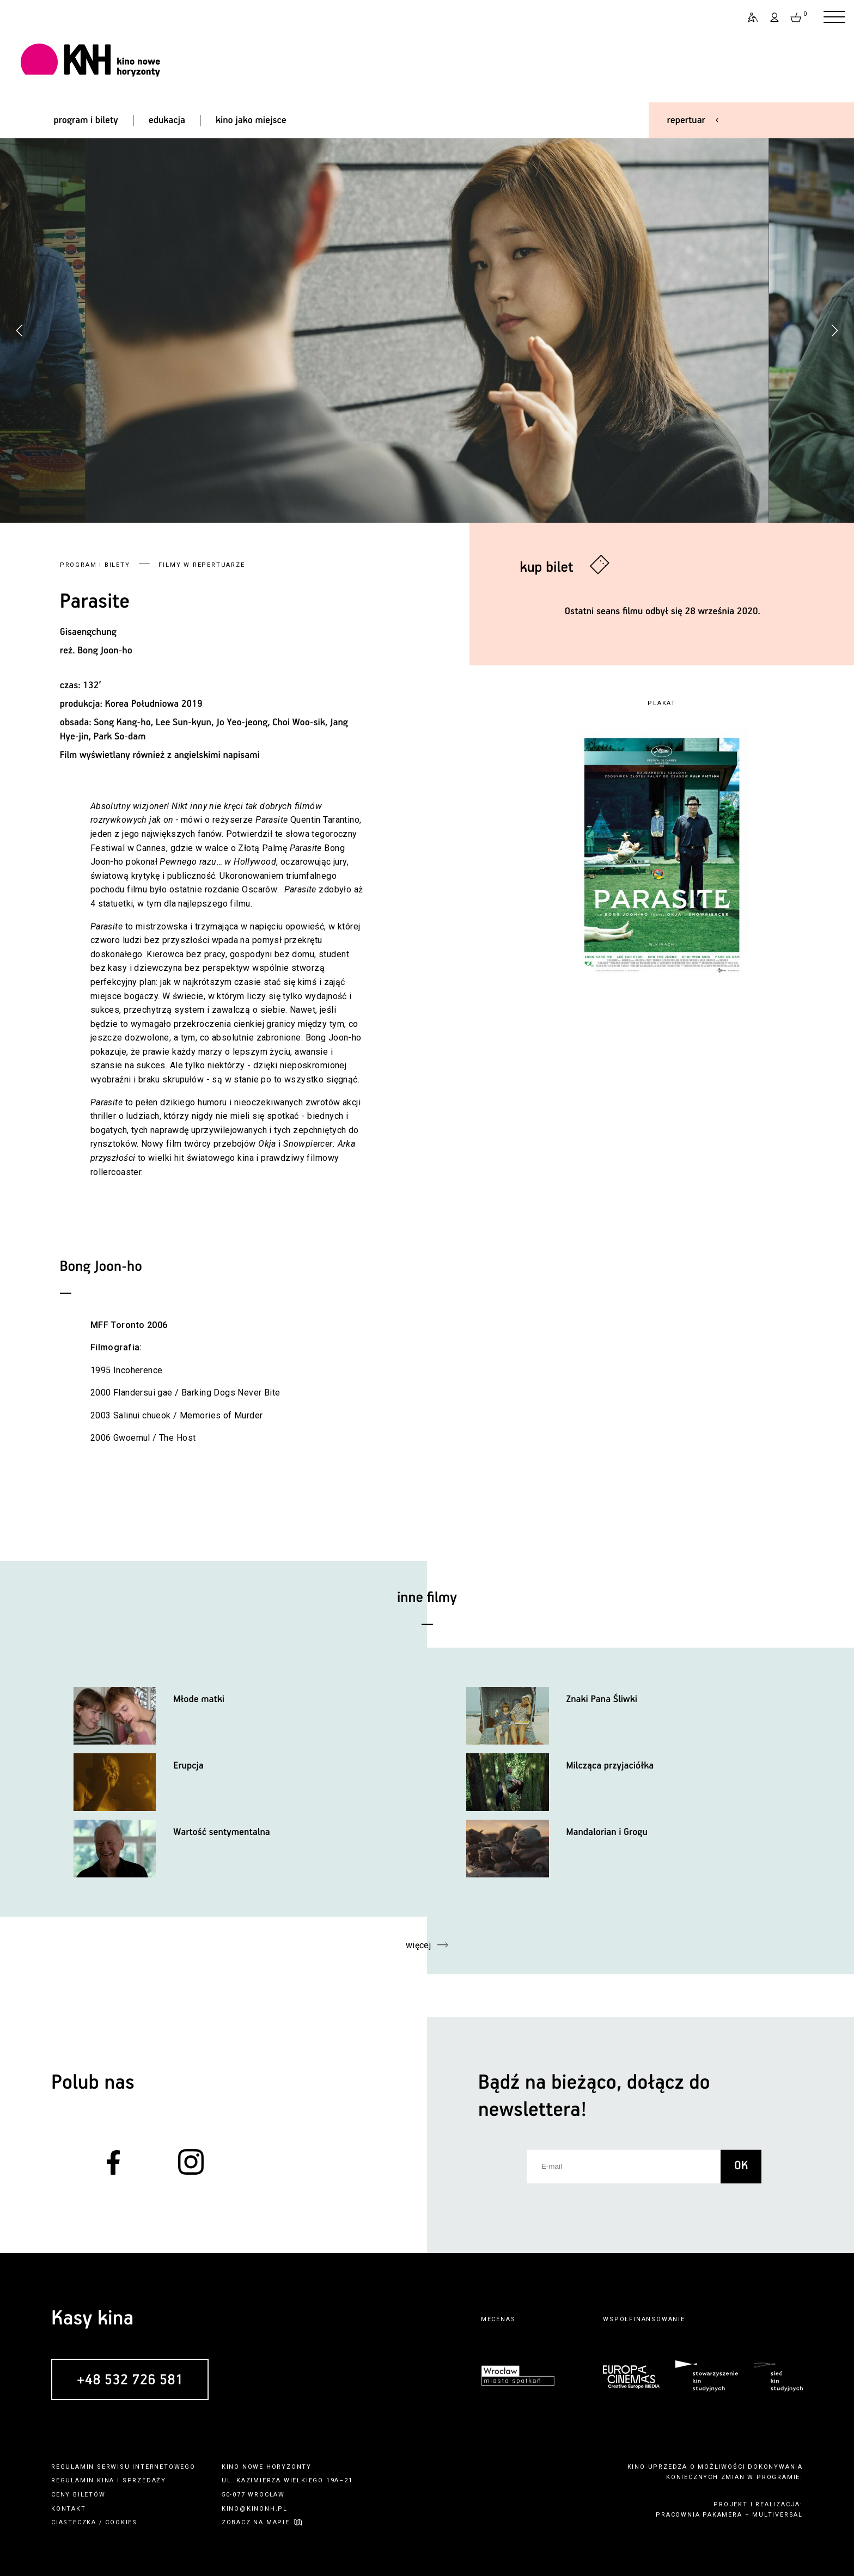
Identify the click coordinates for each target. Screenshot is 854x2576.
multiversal (777, 2514)
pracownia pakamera (699, 2514)
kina (105, 2480)
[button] (834, 330)
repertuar (686, 120)
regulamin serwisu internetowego (123, 2466)
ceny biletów (78, 2494)
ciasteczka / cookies (94, 2522)
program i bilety (85, 120)
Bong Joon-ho (104, 650)
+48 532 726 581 (130, 2380)
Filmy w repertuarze (201, 564)
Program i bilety (95, 564)
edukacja (167, 120)
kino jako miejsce (251, 120)
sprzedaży (144, 2480)
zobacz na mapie (256, 2522)
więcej (418, 1945)
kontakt (68, 2508)
